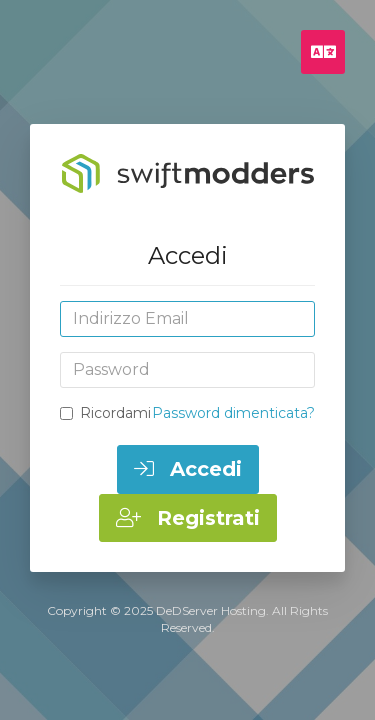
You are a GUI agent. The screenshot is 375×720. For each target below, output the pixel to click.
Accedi (188, 469)
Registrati (188, 518)
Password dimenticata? (233, 413)
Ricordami (105, 413)
